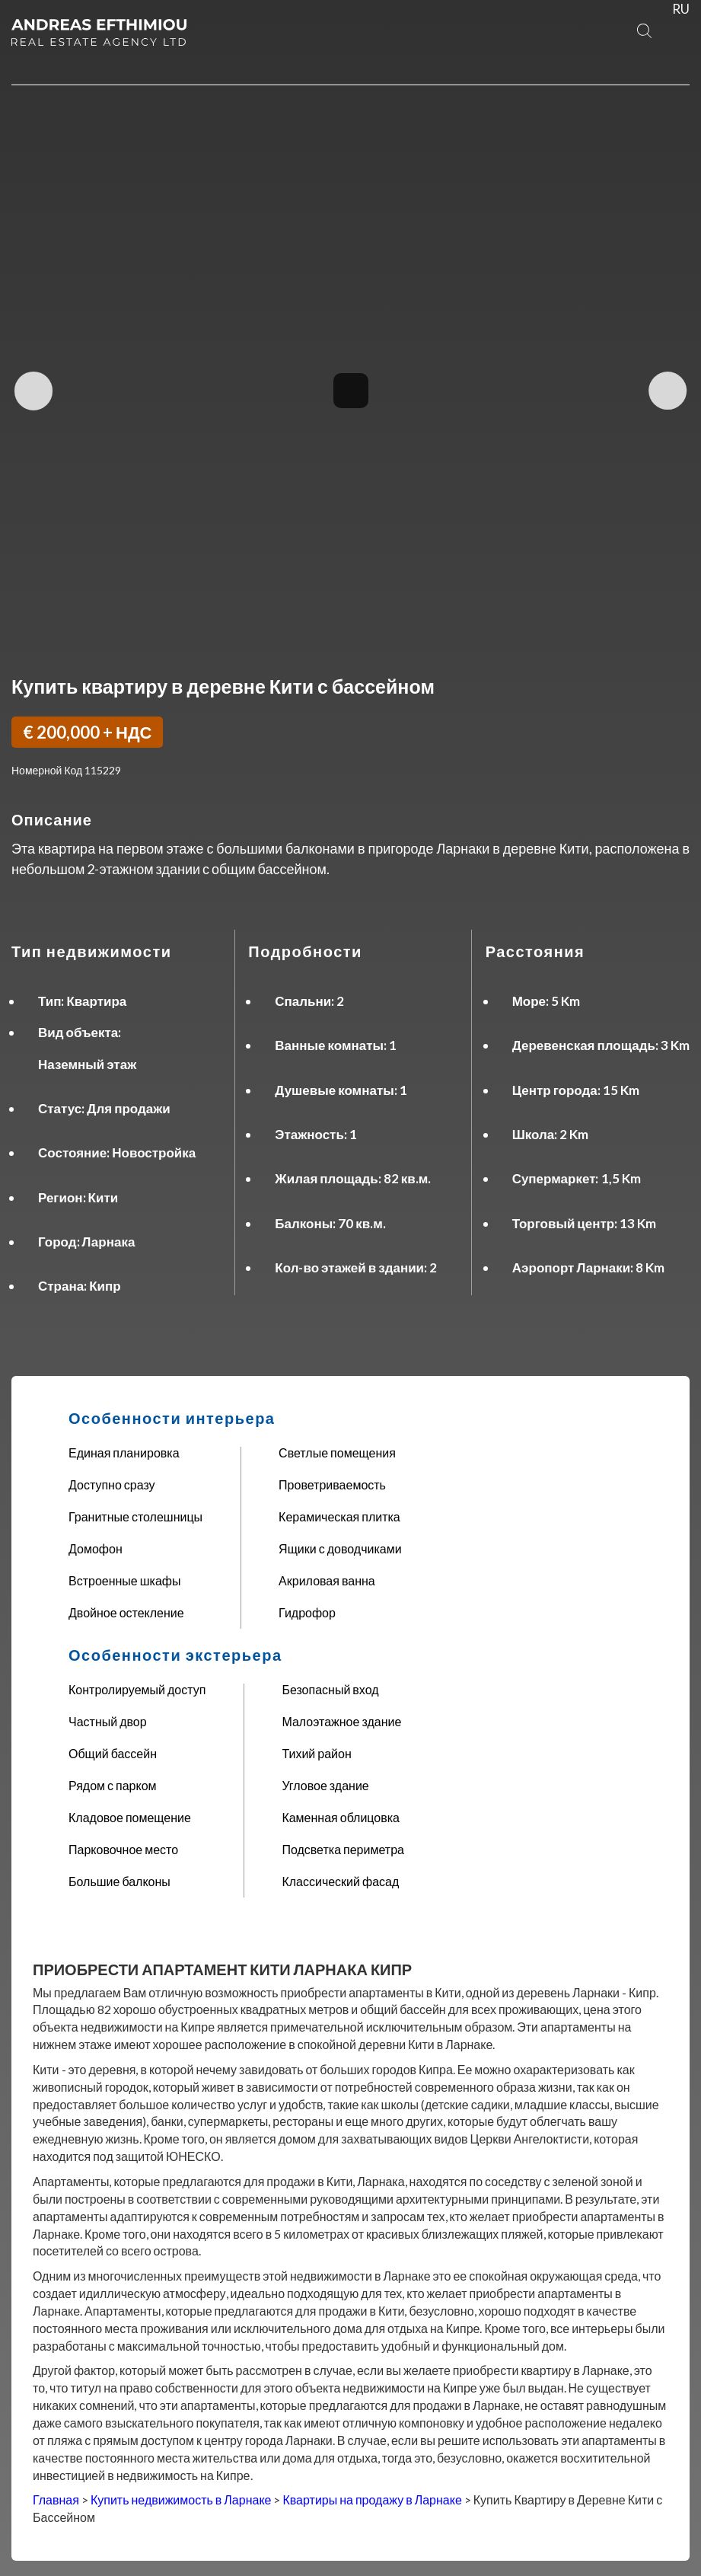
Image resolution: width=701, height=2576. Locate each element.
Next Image (666, 391)
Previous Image (34, 391)
